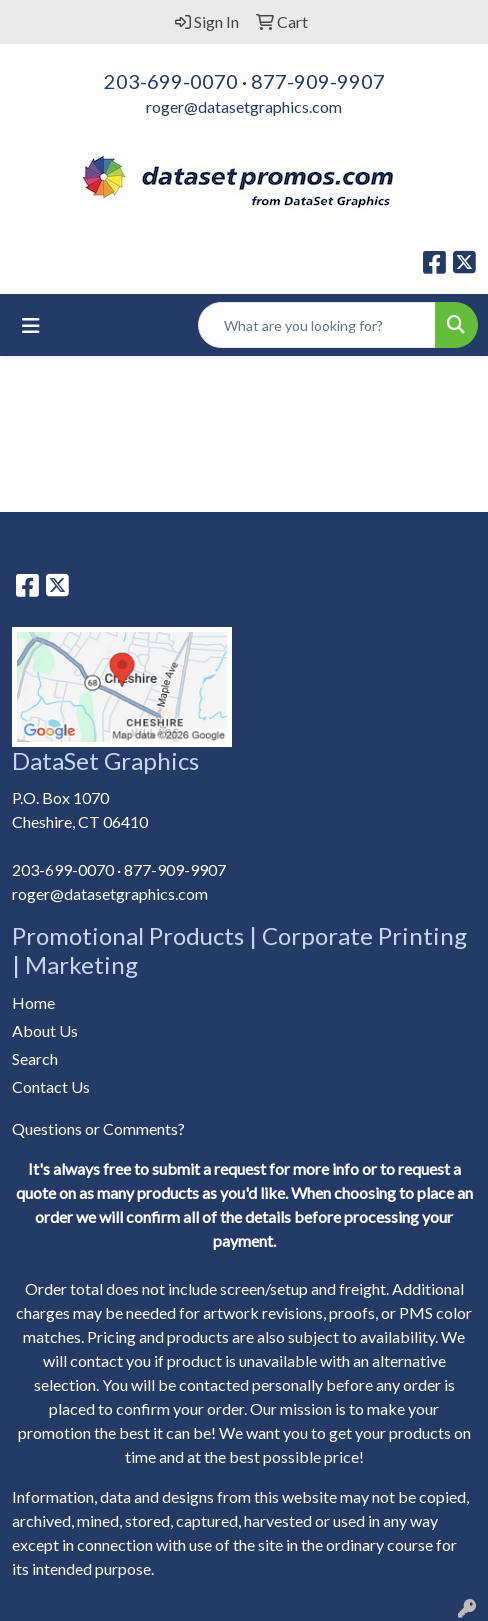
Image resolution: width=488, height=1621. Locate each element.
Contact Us (51, 1086)
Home (33, 1002)
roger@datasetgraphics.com (244, 106)
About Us (45, 1030)
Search (35, 1058)
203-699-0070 (171, 81)
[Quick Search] (317, 325)
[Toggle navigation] (31, 325)
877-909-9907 (318, 81)
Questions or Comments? (98, 1128)
